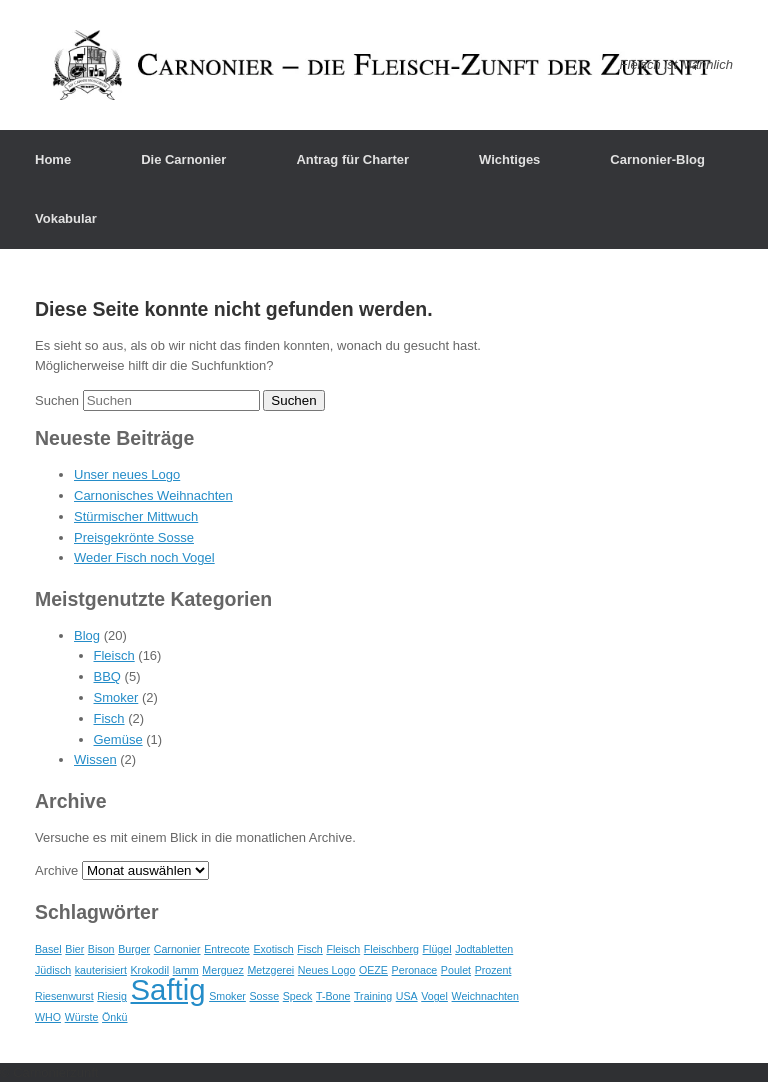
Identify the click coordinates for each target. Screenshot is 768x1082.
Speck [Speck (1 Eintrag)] (298, 996)
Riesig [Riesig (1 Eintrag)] (112, 996)
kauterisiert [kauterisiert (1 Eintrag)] (101, 970)
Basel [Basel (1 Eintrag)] (48, 949)
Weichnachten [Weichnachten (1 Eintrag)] (485, 996)
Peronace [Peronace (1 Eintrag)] (415, 970)
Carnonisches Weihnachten (153, 495)
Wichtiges (509, 159)
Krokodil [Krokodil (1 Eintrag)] (150, 970)
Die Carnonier (183, 159)
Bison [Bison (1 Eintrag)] (101, 949)
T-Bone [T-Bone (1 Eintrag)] (333, 996)
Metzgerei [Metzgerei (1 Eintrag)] (270, 970)
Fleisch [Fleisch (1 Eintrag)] (343, 949)
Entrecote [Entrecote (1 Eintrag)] (227, 949)
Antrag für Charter (352, 159)
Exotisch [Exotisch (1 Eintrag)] (273, 949)
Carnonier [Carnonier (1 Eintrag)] (177, 949)
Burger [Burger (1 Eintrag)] (134, 949)
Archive (56, 870)
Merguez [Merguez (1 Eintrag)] (222, 970)
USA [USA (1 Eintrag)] (407, 996)
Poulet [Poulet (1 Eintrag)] (456, 970)
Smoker (116, 697)
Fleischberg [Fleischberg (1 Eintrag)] (391, 949)
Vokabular (66, 218)
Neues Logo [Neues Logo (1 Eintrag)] (326, 970)
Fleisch (114, 655)
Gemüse (118, 739)
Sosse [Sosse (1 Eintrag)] (264, 996)
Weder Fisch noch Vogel (144, 557)
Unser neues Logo (127, 474)
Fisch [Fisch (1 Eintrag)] (309, 949)
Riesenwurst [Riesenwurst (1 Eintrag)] (64, 996)
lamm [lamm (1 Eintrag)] (186, 970)
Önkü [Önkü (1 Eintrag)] (114, 1017)
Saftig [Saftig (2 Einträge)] (168, 989)
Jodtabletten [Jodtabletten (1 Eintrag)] (484, 949)
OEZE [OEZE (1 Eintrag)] (373, 970)
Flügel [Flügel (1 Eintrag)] (437, 949)
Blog (87, 635)
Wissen (95, 759)
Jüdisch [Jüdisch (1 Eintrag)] (53, 970)
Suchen (57, 400)
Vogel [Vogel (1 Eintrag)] (434, 996)
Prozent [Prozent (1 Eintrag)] (493, 970)
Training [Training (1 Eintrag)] (373, 996)
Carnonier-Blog (657, 159)
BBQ (107, 676)
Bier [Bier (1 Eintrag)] (74, 949)
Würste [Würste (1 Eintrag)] (82, 1017)
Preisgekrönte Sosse (134, 537)
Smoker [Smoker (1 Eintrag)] (227, 996)
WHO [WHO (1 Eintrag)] (48, 1017)
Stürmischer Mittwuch (136, 516)
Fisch (109, 718)
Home (53, 159)
